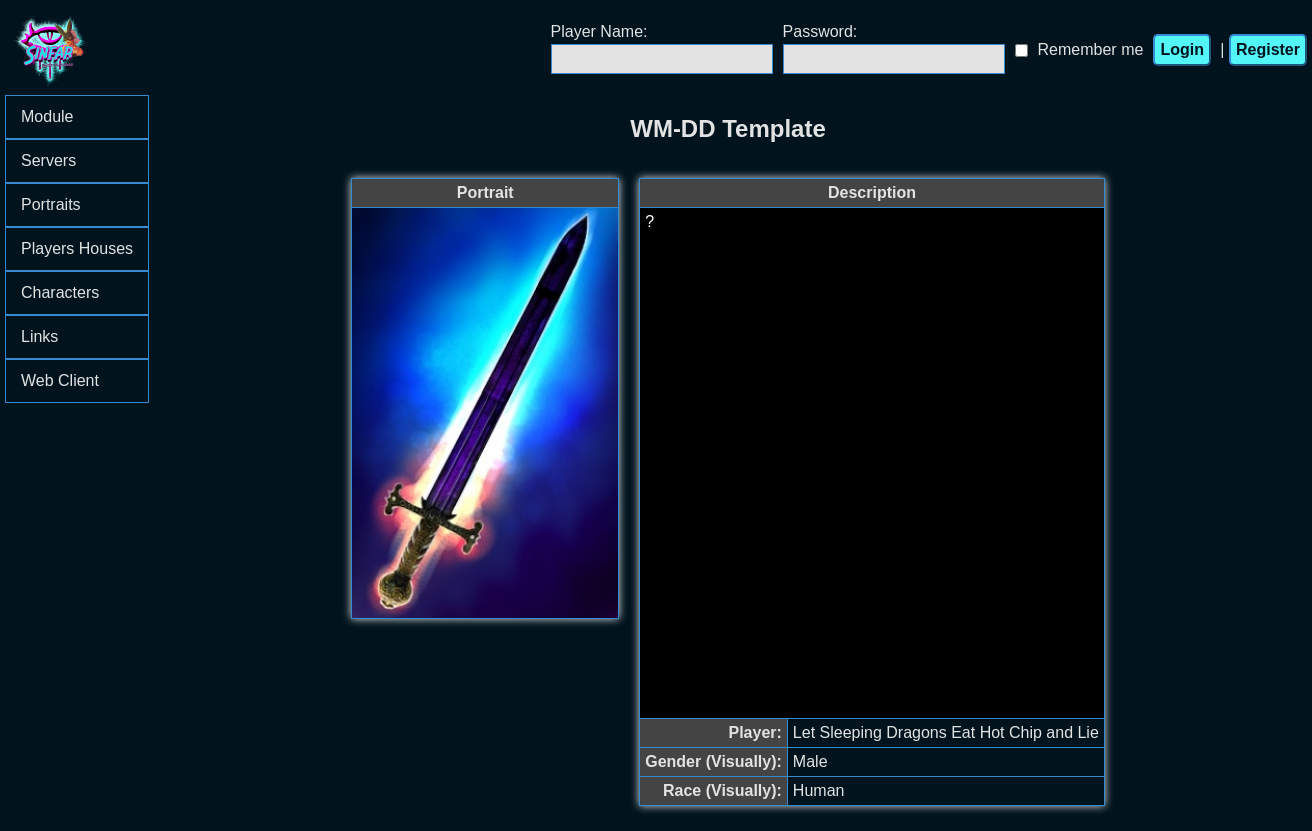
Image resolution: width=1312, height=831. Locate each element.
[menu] (77, 249)
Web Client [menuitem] (60, 380)
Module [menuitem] (84, 116)
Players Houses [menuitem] (84, 248)
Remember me (1091, 49)
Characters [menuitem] (84, 292)
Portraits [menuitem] (84, 204)
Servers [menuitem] (84, 160)
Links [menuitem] (84, 336)
